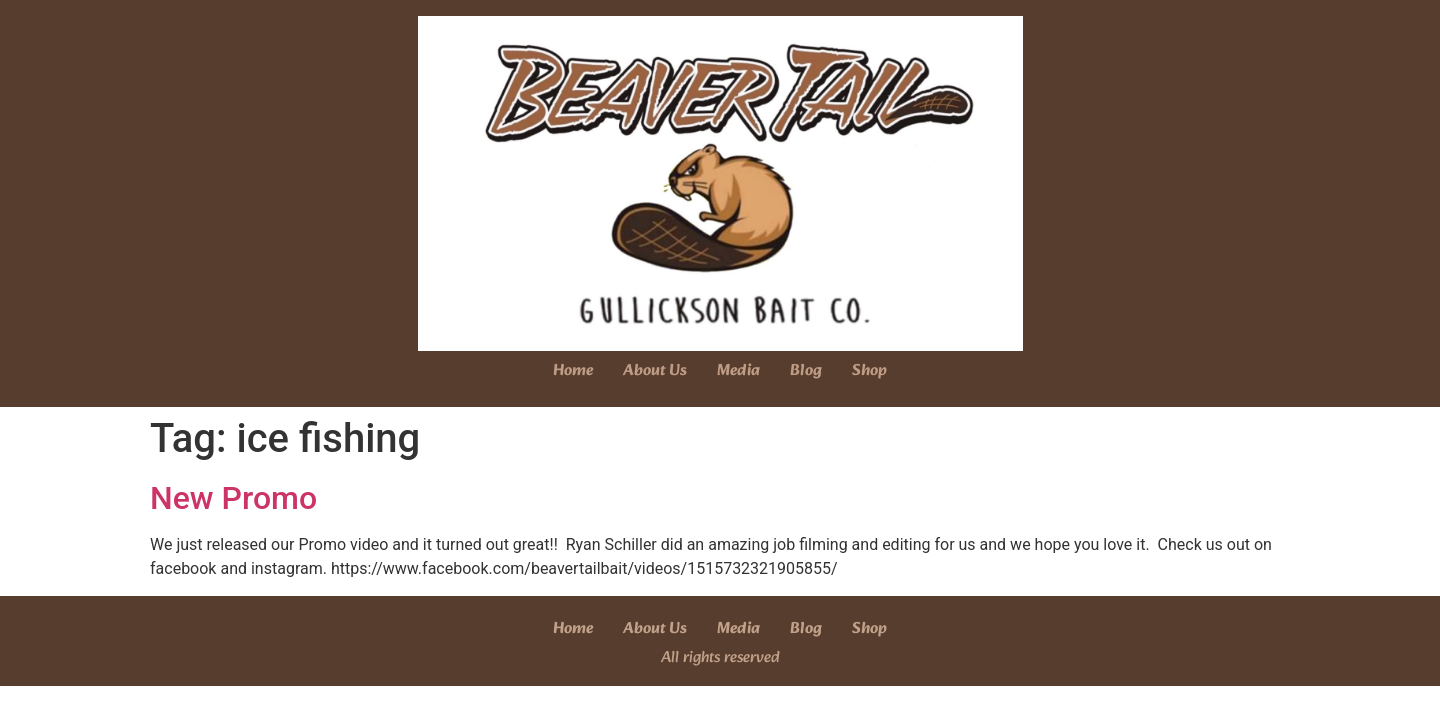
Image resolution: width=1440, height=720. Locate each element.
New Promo (233, 498)
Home (573, 370)
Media (738, 370)
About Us (655, 370)
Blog (806, 370)
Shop (869, 370)
